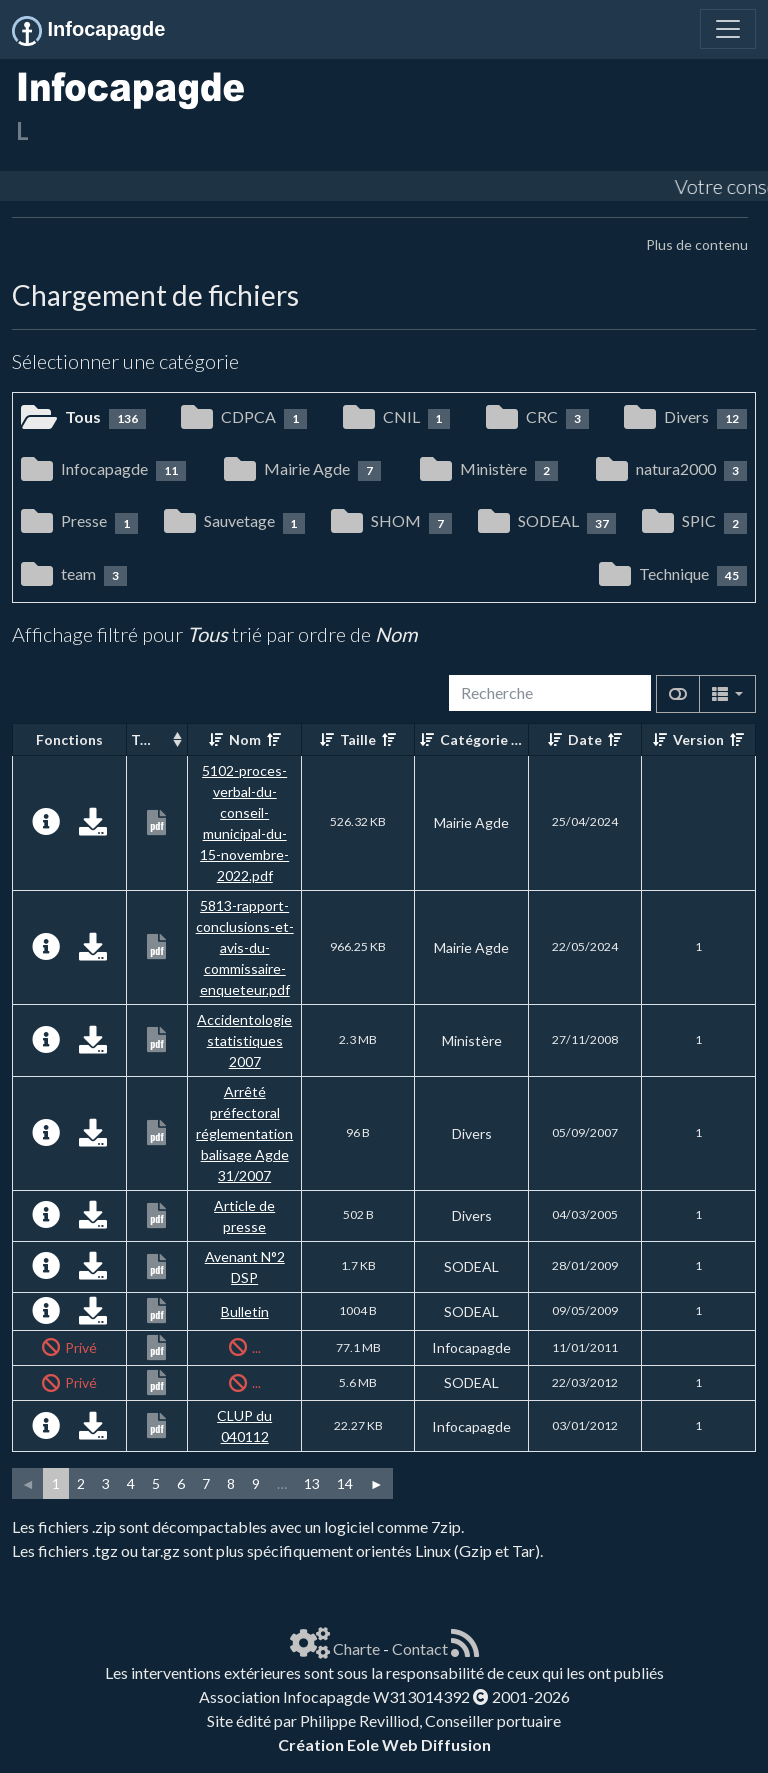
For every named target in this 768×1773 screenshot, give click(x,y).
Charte (356, 1648)
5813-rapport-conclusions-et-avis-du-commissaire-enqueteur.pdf (245, 947)
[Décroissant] (274, 739)
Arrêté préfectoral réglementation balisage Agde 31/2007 (244, 1133)
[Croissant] (216, 739)
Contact (420, 1648)
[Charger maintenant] (93, 826)
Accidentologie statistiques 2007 (244, 1040)
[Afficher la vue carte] (678, 694)
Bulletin (245, 1311)
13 (312, 1483)
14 (345, 1483)
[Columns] (727, 694)
